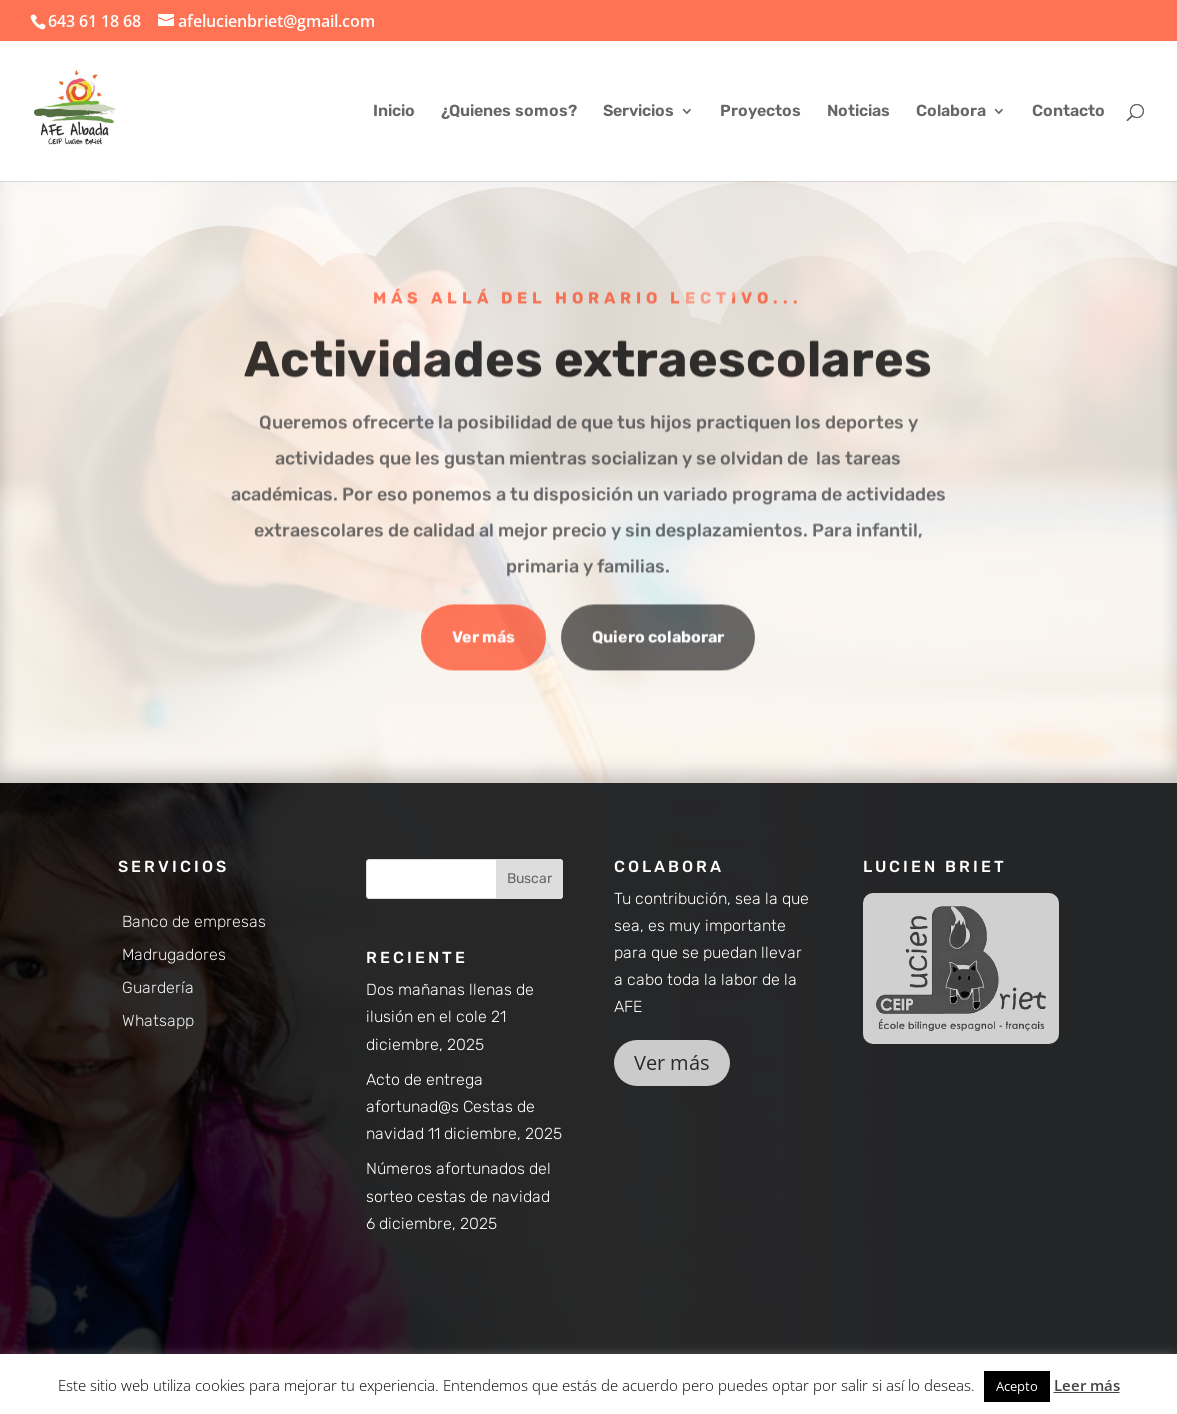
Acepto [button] (1017, 1386)
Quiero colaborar (658, 639)
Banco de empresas (194, 921)
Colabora (951, 112)
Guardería (158, 987)
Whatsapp (158, 1020)
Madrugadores (174, 954)
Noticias (858, 112)
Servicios (638, 112)
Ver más (483, 639)
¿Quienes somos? (509, 112)
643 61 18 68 (94, 21)
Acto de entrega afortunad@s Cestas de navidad (450, 1106)
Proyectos (760, 112)
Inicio (394, 112)
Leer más (1087, 1385)
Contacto (1068, 112)
